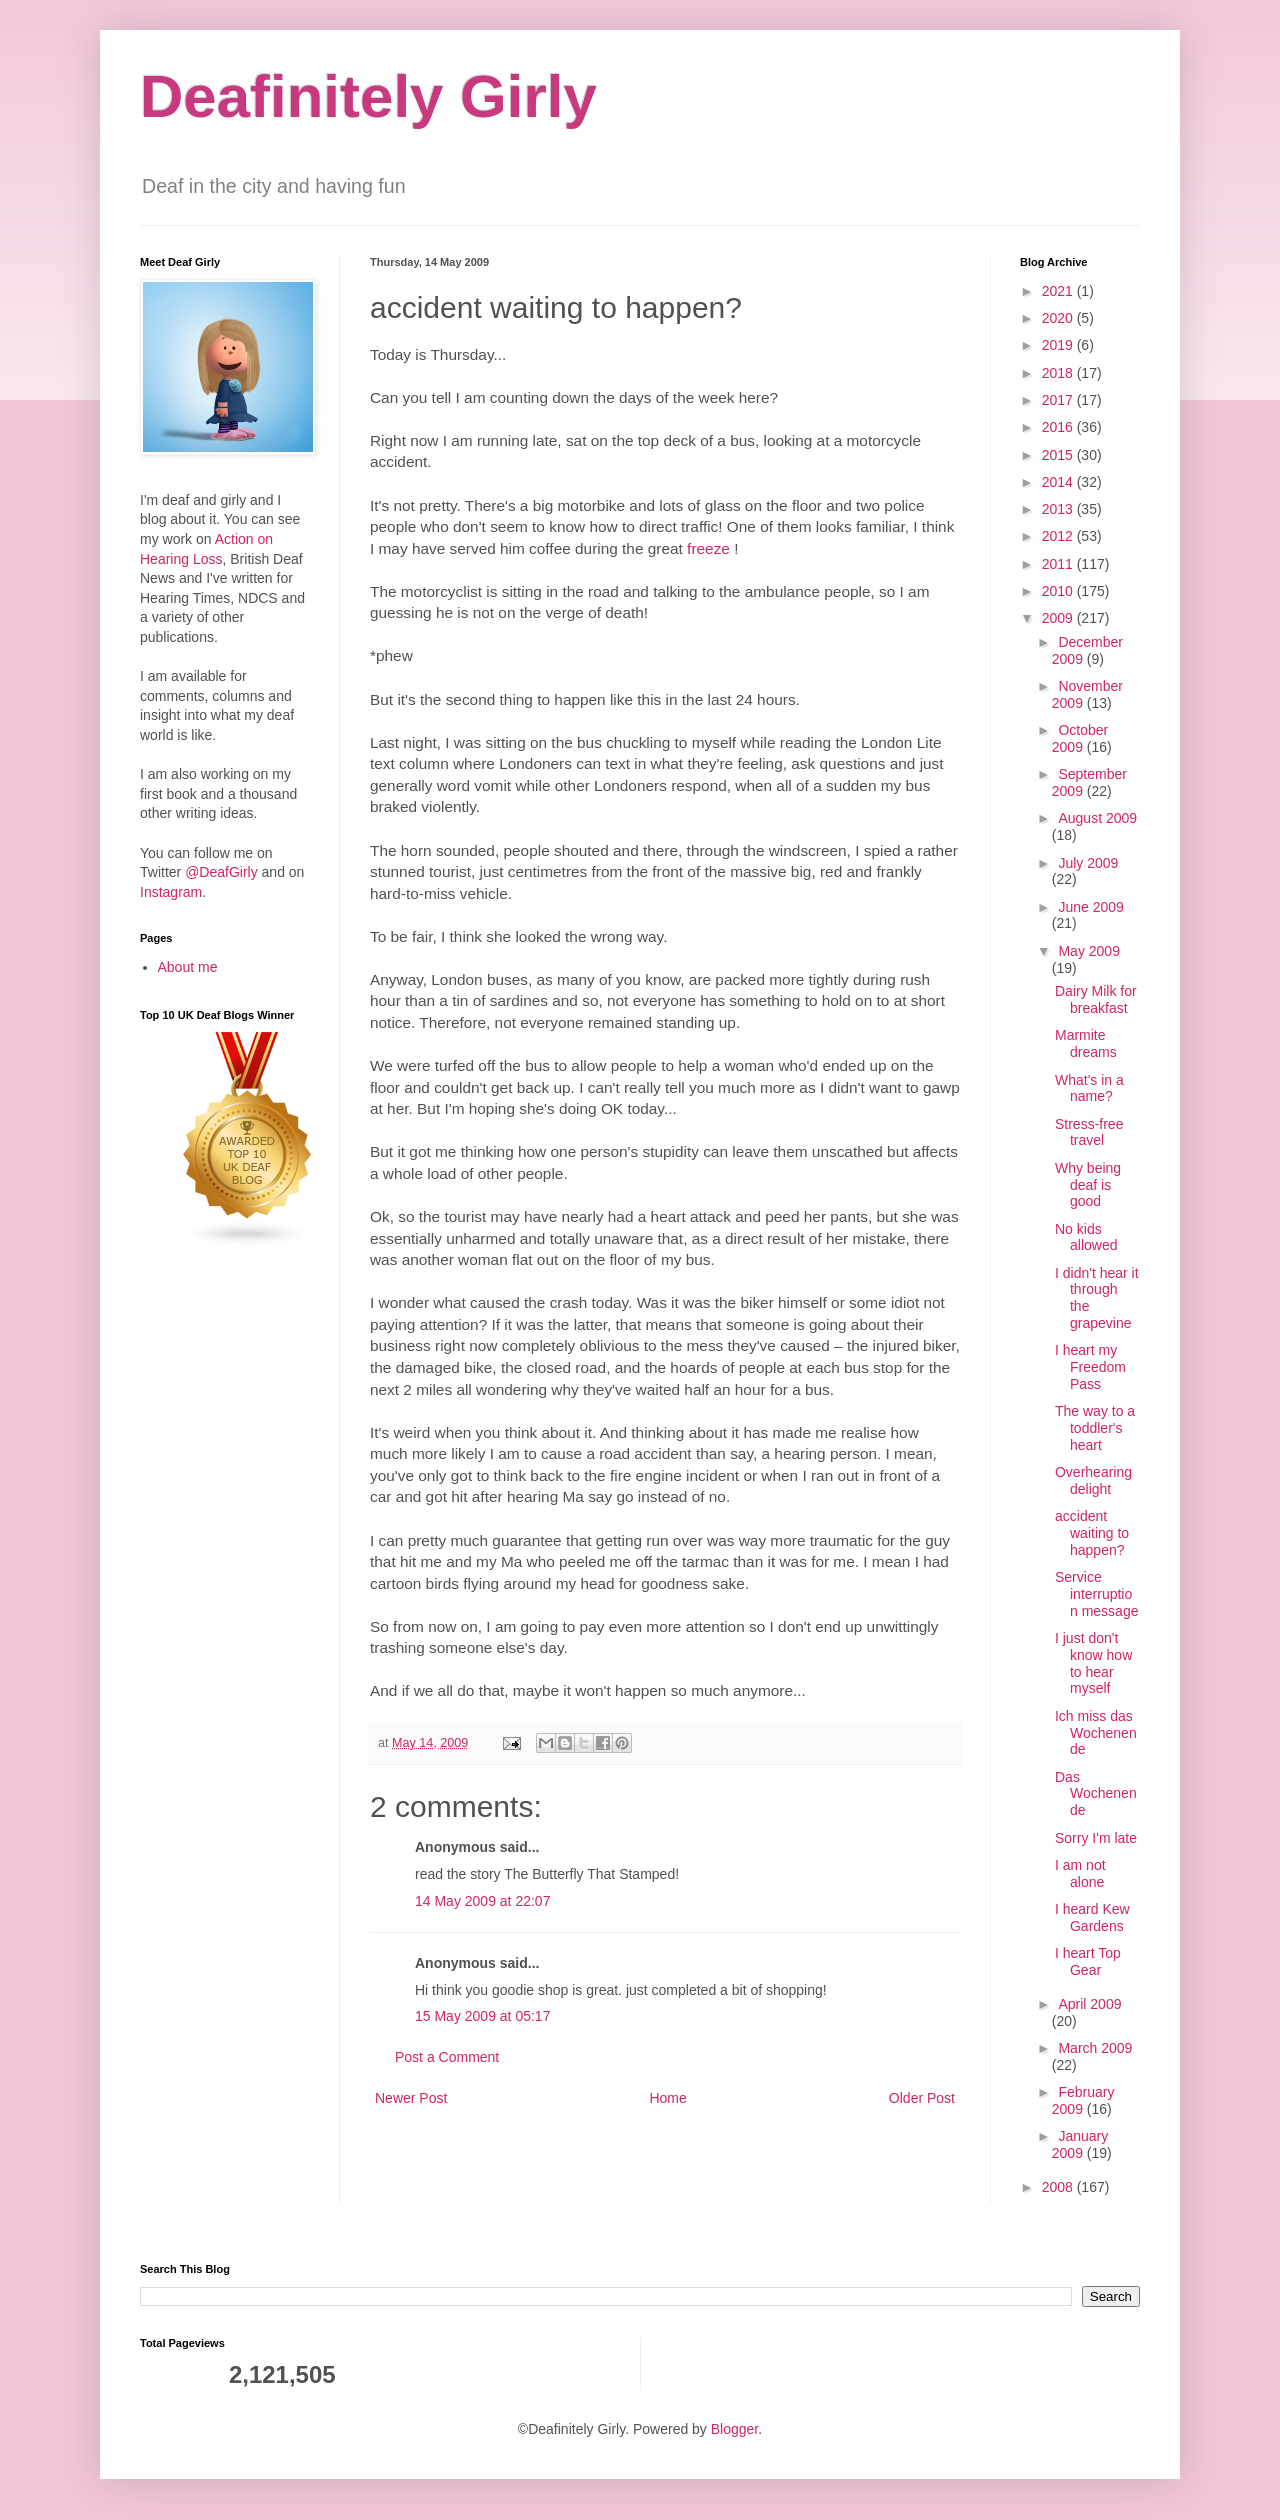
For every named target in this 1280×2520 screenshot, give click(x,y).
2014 (1059, 482)
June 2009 (1090, 907)
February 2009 (1083, 2100)
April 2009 (1089, 2004)
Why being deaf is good (1088, 1185)
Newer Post (411, 2098)
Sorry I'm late (1096, 1838)
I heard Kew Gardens (1092, 1917)
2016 (1059, 427)
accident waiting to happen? (1092, 1533)
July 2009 (1088, 863)
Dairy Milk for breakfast (1096, 999)
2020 (1059, 318)
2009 (1059, 618)
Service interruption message (1096, 1594)
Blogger (734, 2429)
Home (667, 2098)
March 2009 (1095, 2048)
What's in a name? (1089, 1088)
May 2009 (1088, 951)
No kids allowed (1086, 1237)
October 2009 (1080, 738)
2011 (1059, 564)
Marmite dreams (1086, 1043)
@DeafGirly (221, 872)
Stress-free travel (1089, 1132)
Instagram (171, 892)
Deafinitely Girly (368, 96)
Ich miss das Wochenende (1096, 1733)
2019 (1059, 345)
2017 (1059, 400)
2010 (1059, 591)
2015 (1059, 455)
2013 (1059, 509)
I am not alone (1080, 1873)
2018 (1059, 373)
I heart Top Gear (1088, 1961)
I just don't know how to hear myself (1093, 1663)
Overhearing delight (1093, 1480)
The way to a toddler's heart (1095, 1428)
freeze (708, 548)
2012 (1059, 536)
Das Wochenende (1096, 1794)
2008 (1059, 2187)
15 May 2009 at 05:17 (482, 2016)
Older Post (922, 2098)
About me (188, 967)
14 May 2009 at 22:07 (482, 1901)
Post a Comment (447, 2057)
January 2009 (1080, 2144)
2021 (1059, 291)
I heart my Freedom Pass (1090, 1367)
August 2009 (1097, 818)
